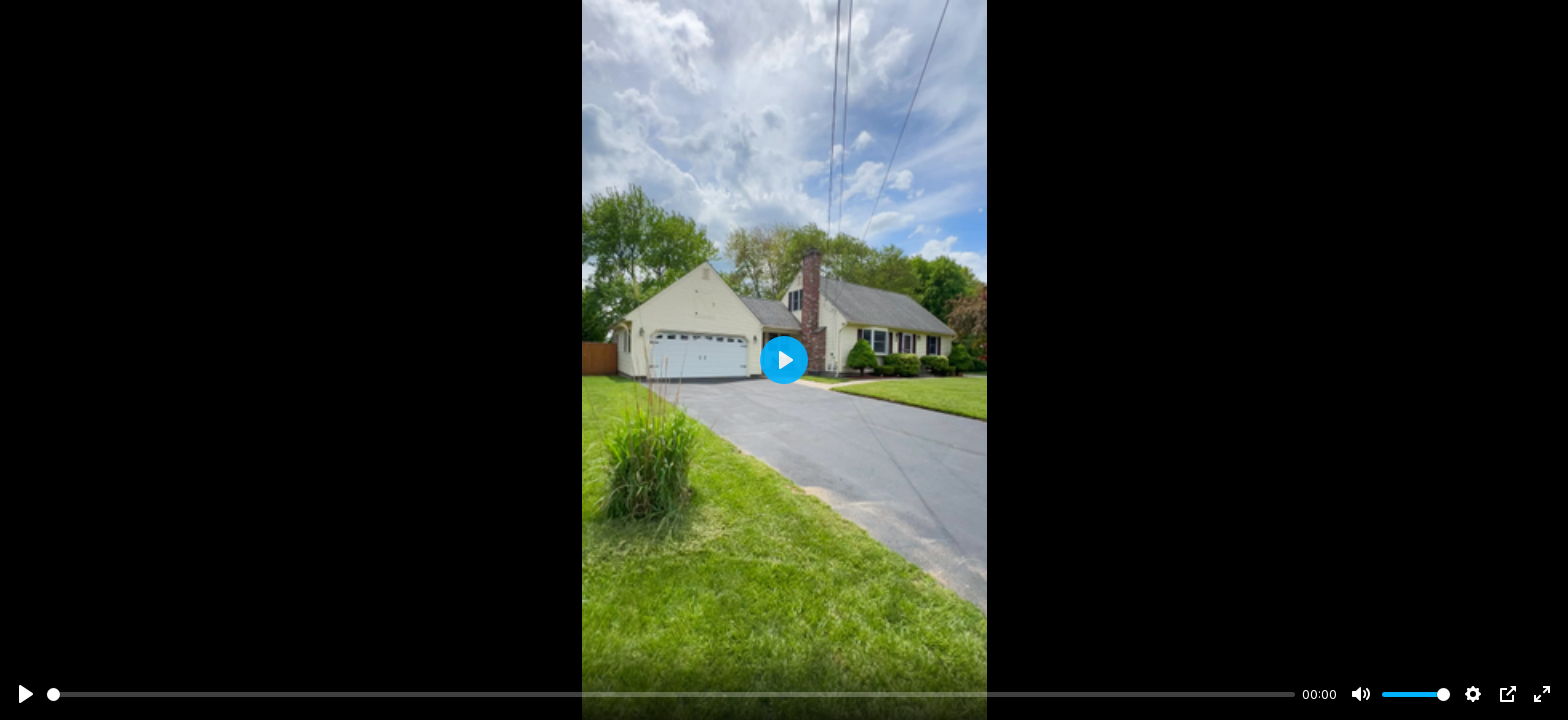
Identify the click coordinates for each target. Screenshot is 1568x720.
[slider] (671, 694)
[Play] (26, 694)
